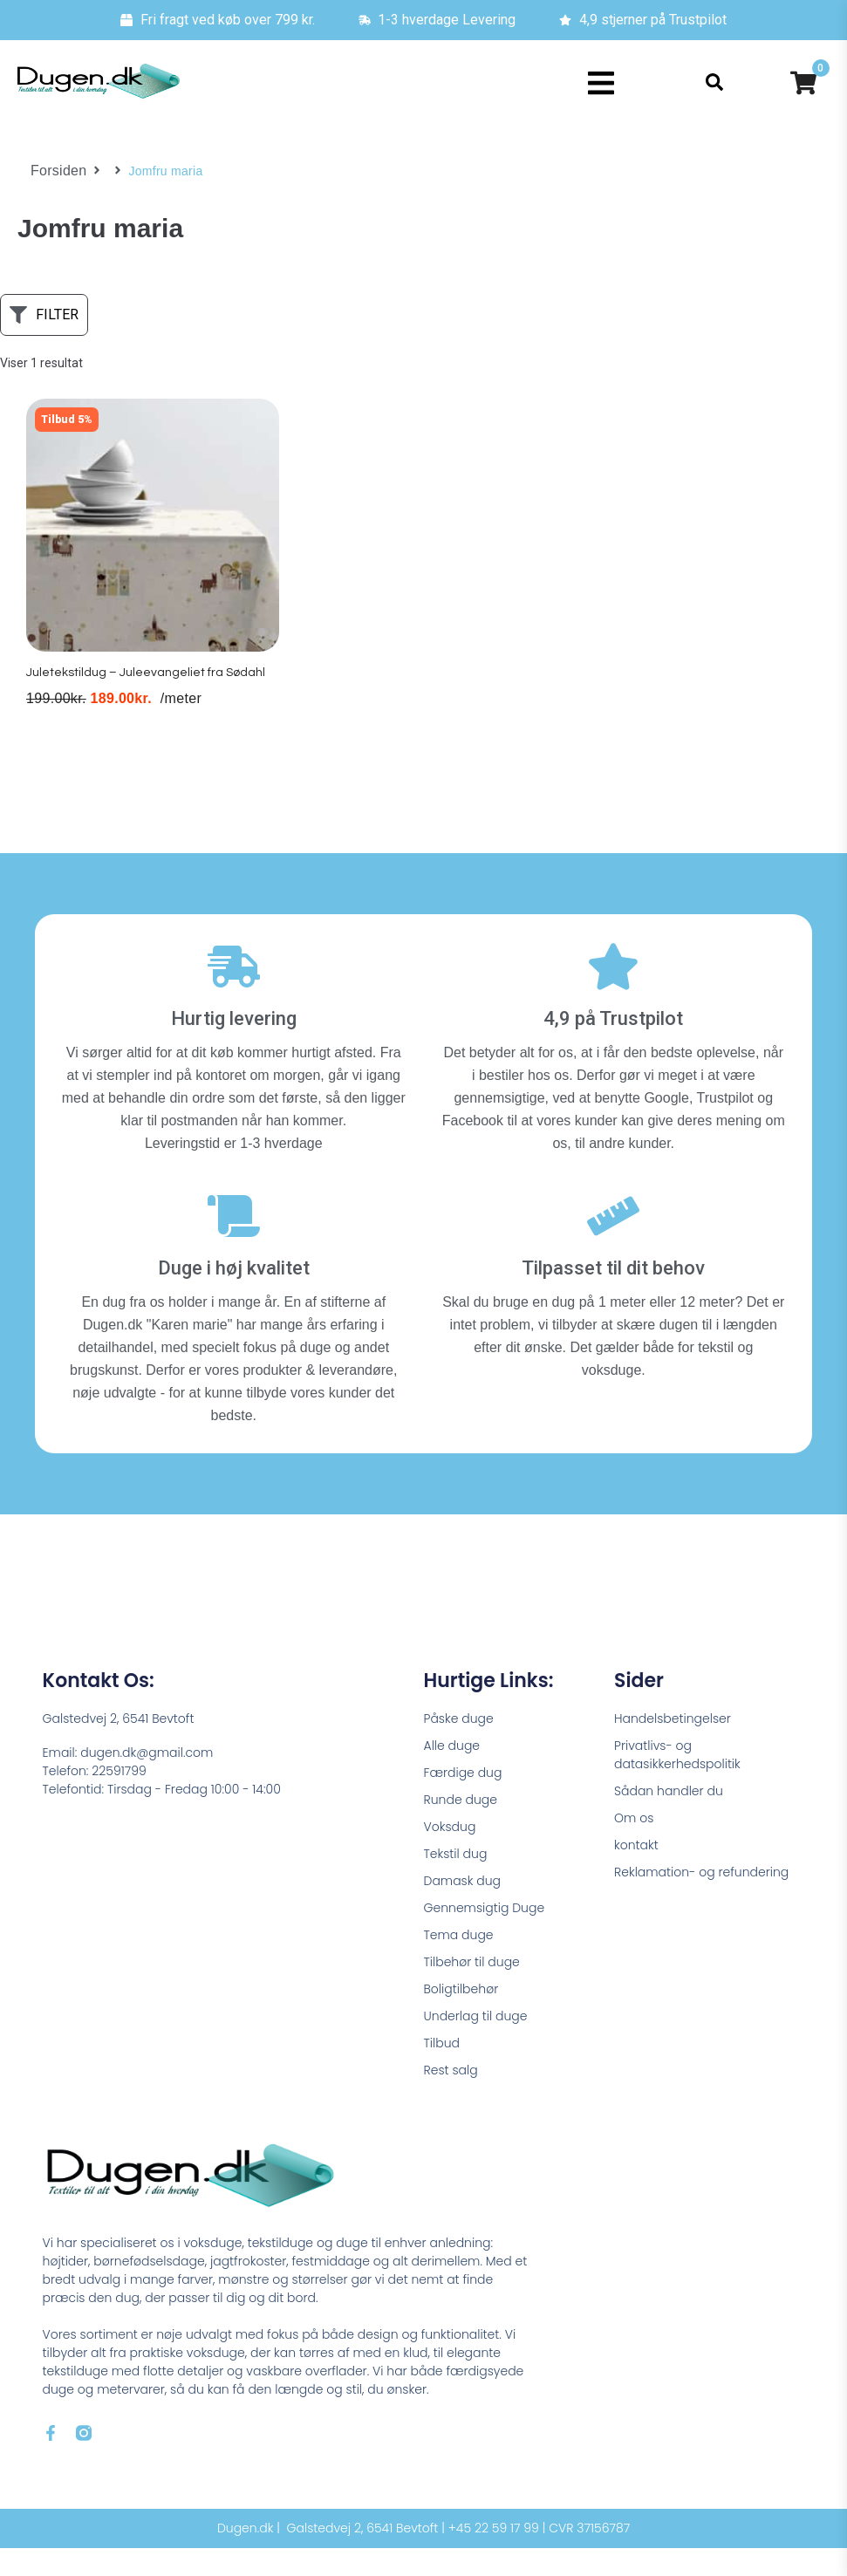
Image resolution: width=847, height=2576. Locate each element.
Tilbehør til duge (472, 1990)
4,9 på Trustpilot (613, 1046)
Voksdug (450, 1854)
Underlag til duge (476, 2044)
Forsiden (55, 171)
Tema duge (459, 1962)
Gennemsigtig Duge (484, 1935)
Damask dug (463, 1908)
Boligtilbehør (461, 2017)
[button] (601, 83)
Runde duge (460, 1827)
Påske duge (459, 1746)
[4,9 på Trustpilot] (613, 994)
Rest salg (451, 2098)
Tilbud (442, 2071)
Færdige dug (463, 1800)
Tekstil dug (456, 1881)
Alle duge (452, 1773)
